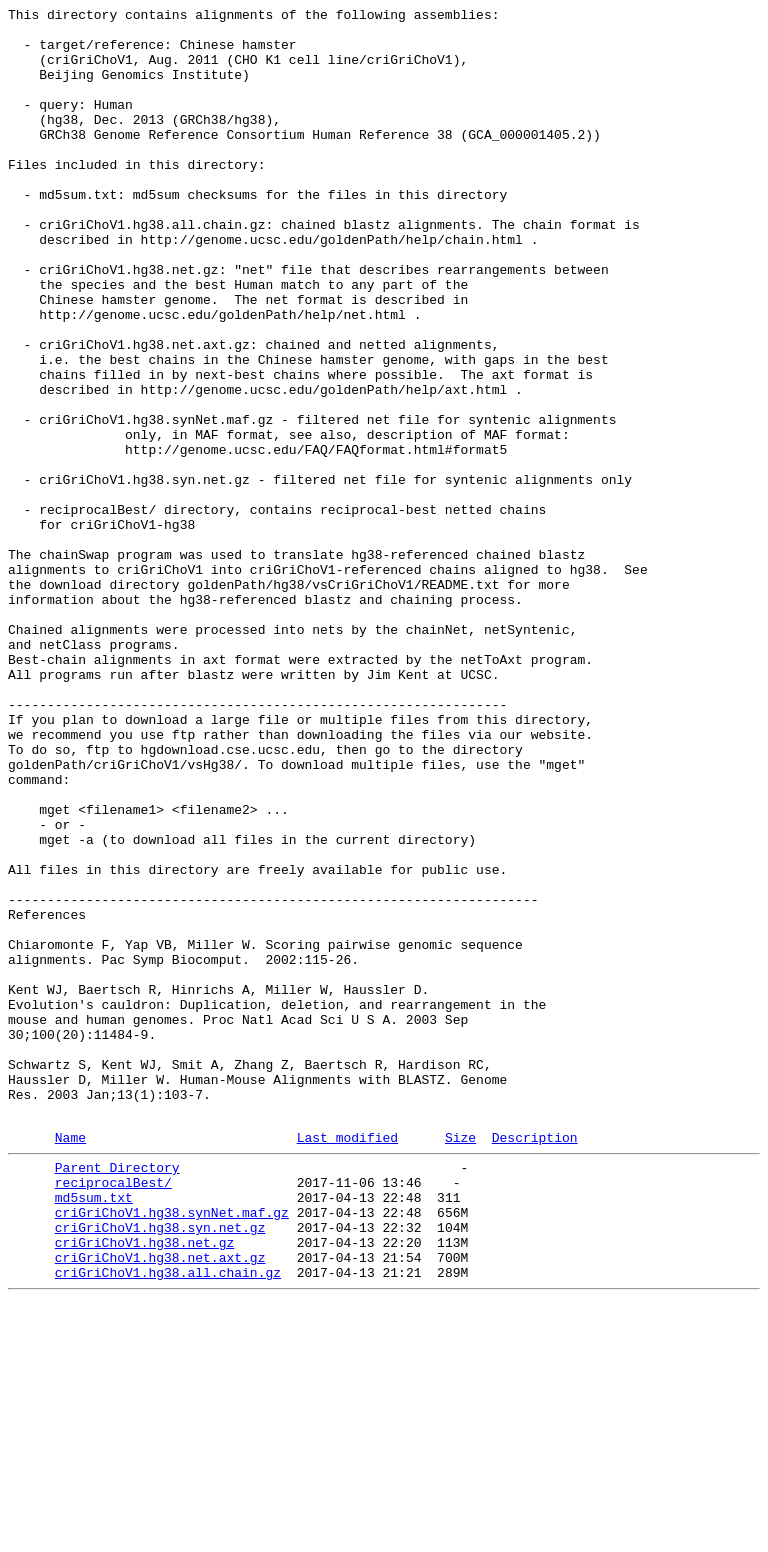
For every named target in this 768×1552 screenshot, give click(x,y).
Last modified (347, 1362)
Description (535, 1362)
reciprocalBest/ (113, 1413)
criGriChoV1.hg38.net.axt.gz (160, 1503)
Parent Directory (117, 1395)
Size (460, 1362)
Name (70, 1362)
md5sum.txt (94, 1431)
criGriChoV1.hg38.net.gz (144, 1485)
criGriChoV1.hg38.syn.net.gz (160, 1467)
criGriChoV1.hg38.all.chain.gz (168, 1521)
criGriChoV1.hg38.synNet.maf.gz (172, 1449)
